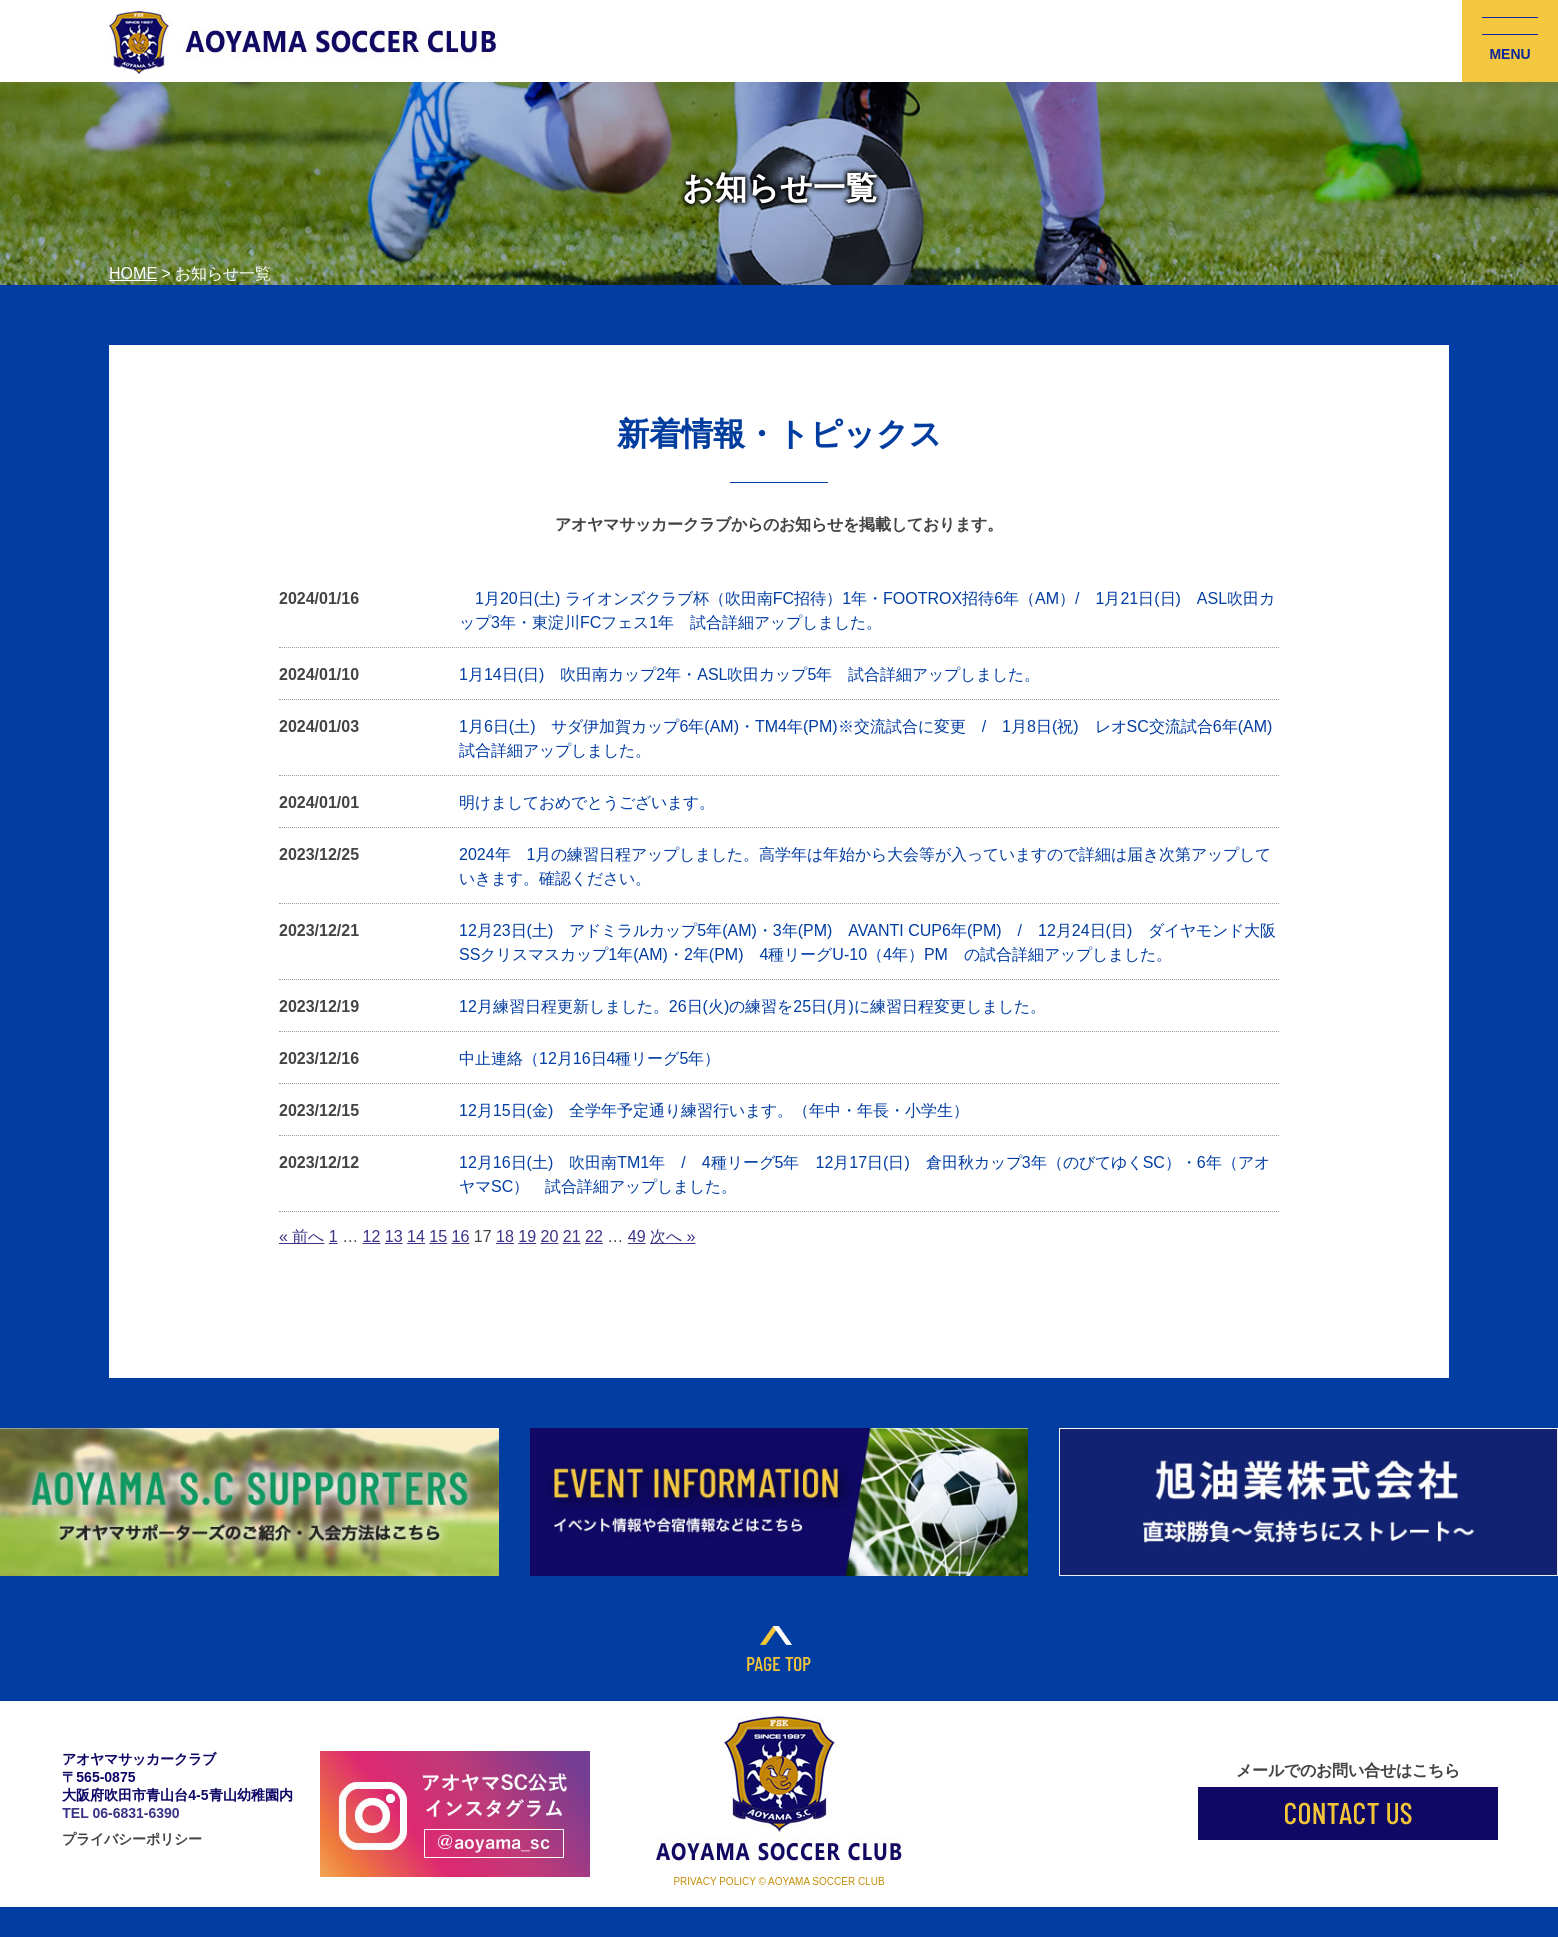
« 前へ (301, 1236)
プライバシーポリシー (132, 1839)
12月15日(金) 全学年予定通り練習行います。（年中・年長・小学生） (714, 1110)
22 (594, 1236)
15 (438, 1236)
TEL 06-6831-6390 (120, 1813)
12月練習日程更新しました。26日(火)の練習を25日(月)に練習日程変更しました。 (752, 1006)
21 (572, 1236)
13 (394, 1236)
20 (550, 1236)
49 (637, 1236)
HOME (133, 273)
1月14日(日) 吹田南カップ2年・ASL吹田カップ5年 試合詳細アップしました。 (749, 674)
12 (372, 1236)
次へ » (672, 1236)
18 (505, 1236)
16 (461, 1236)
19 (527, 1236)
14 (416, 1236)
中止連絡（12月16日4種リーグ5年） (589, 1058)
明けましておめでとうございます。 (587, 802)
